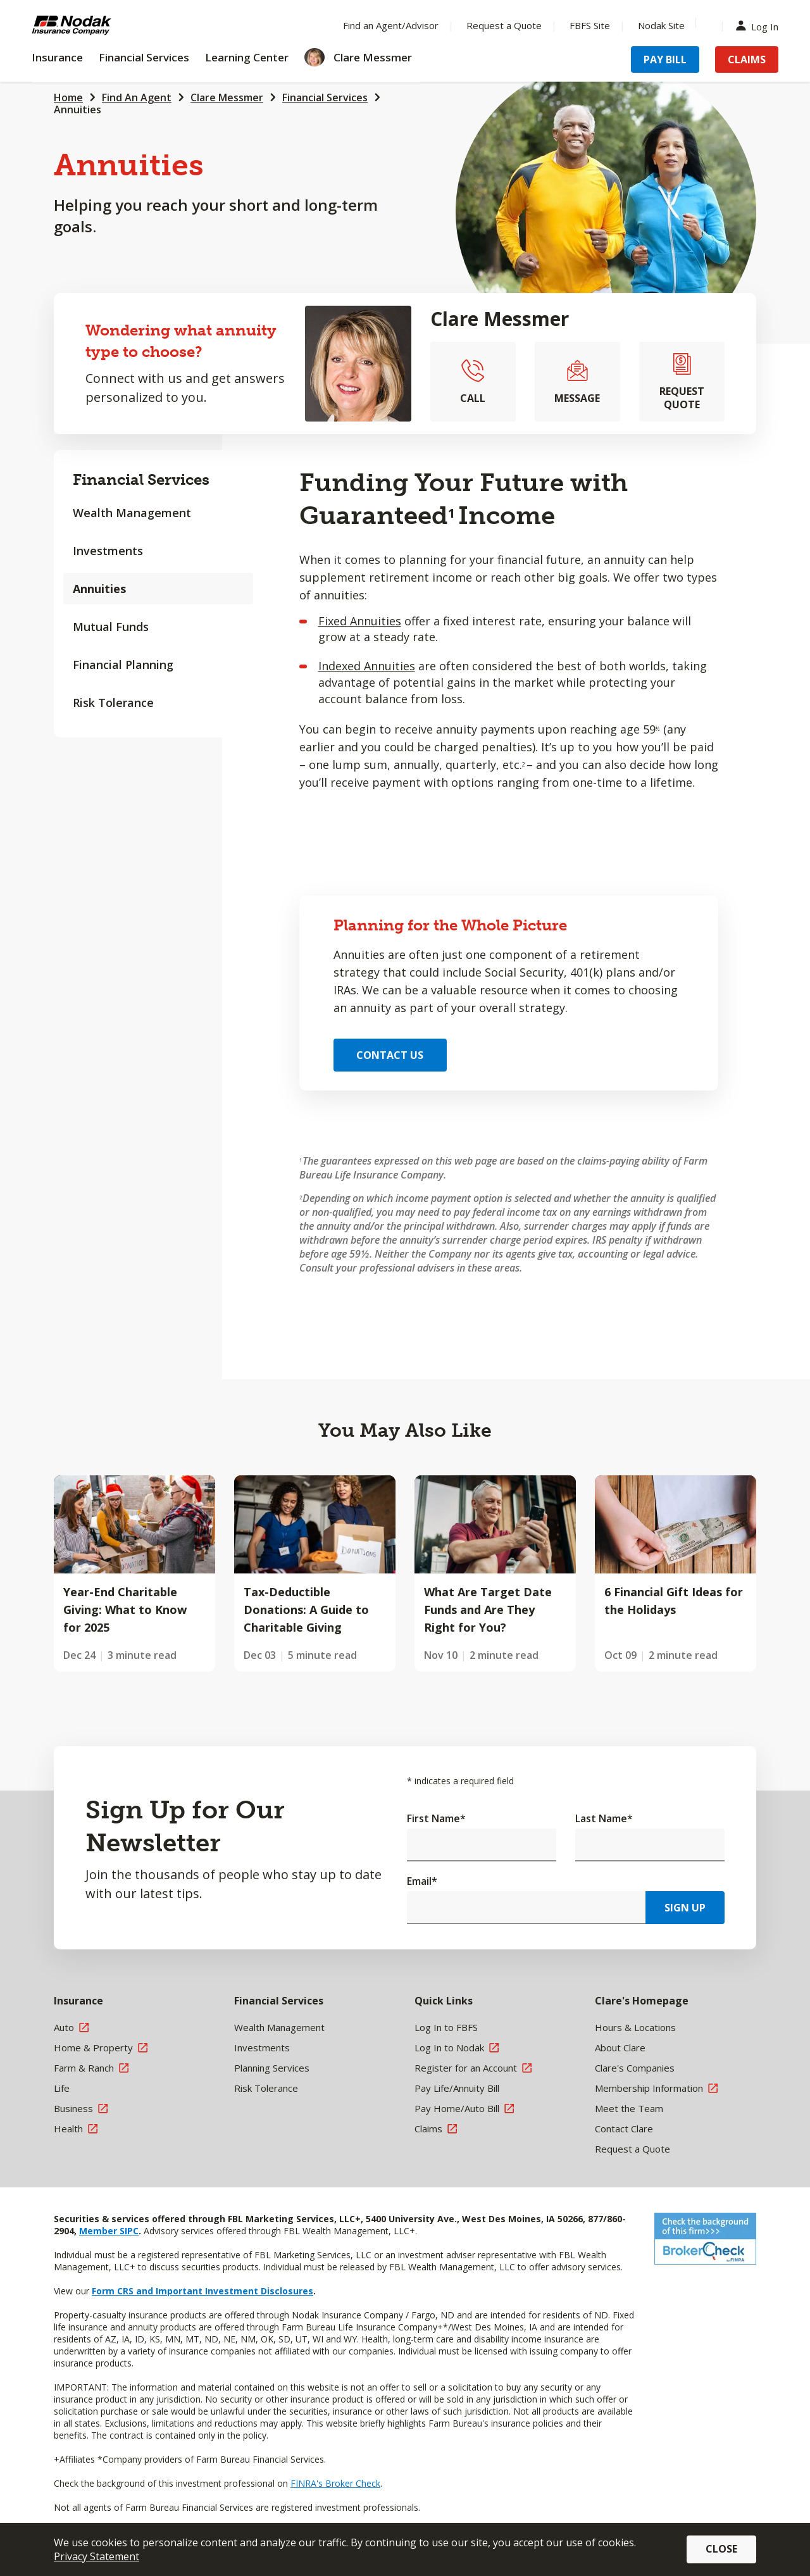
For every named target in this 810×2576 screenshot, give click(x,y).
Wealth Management (132, 512)
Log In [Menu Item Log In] (760, 26)
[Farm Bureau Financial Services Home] (114, 25)
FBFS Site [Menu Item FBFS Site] (590, 25)
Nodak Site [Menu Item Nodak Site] (661, 25)
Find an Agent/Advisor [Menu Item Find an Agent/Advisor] (391, 25)
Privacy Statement (96, 2556)
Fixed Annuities (359, 620)
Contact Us (389, 1055)
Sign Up (685, 1908)
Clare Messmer (226, 97)
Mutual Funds (111, 626)
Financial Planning (123, 664)
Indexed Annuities (366, 665)
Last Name (604, 1818)
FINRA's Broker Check (335, 2483)
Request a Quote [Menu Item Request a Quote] (504, 25)
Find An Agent (136, 97)
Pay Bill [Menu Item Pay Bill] (665, 59)
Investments (108, 550)
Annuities (77, 109)
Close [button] (721, 2549)
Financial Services (325, 97)
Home (68, 97)
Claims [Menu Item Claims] (747, 59)
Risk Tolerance (113, 702)
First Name (436, 1818)
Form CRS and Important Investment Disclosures (202, 2291)
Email (422, 1881)
